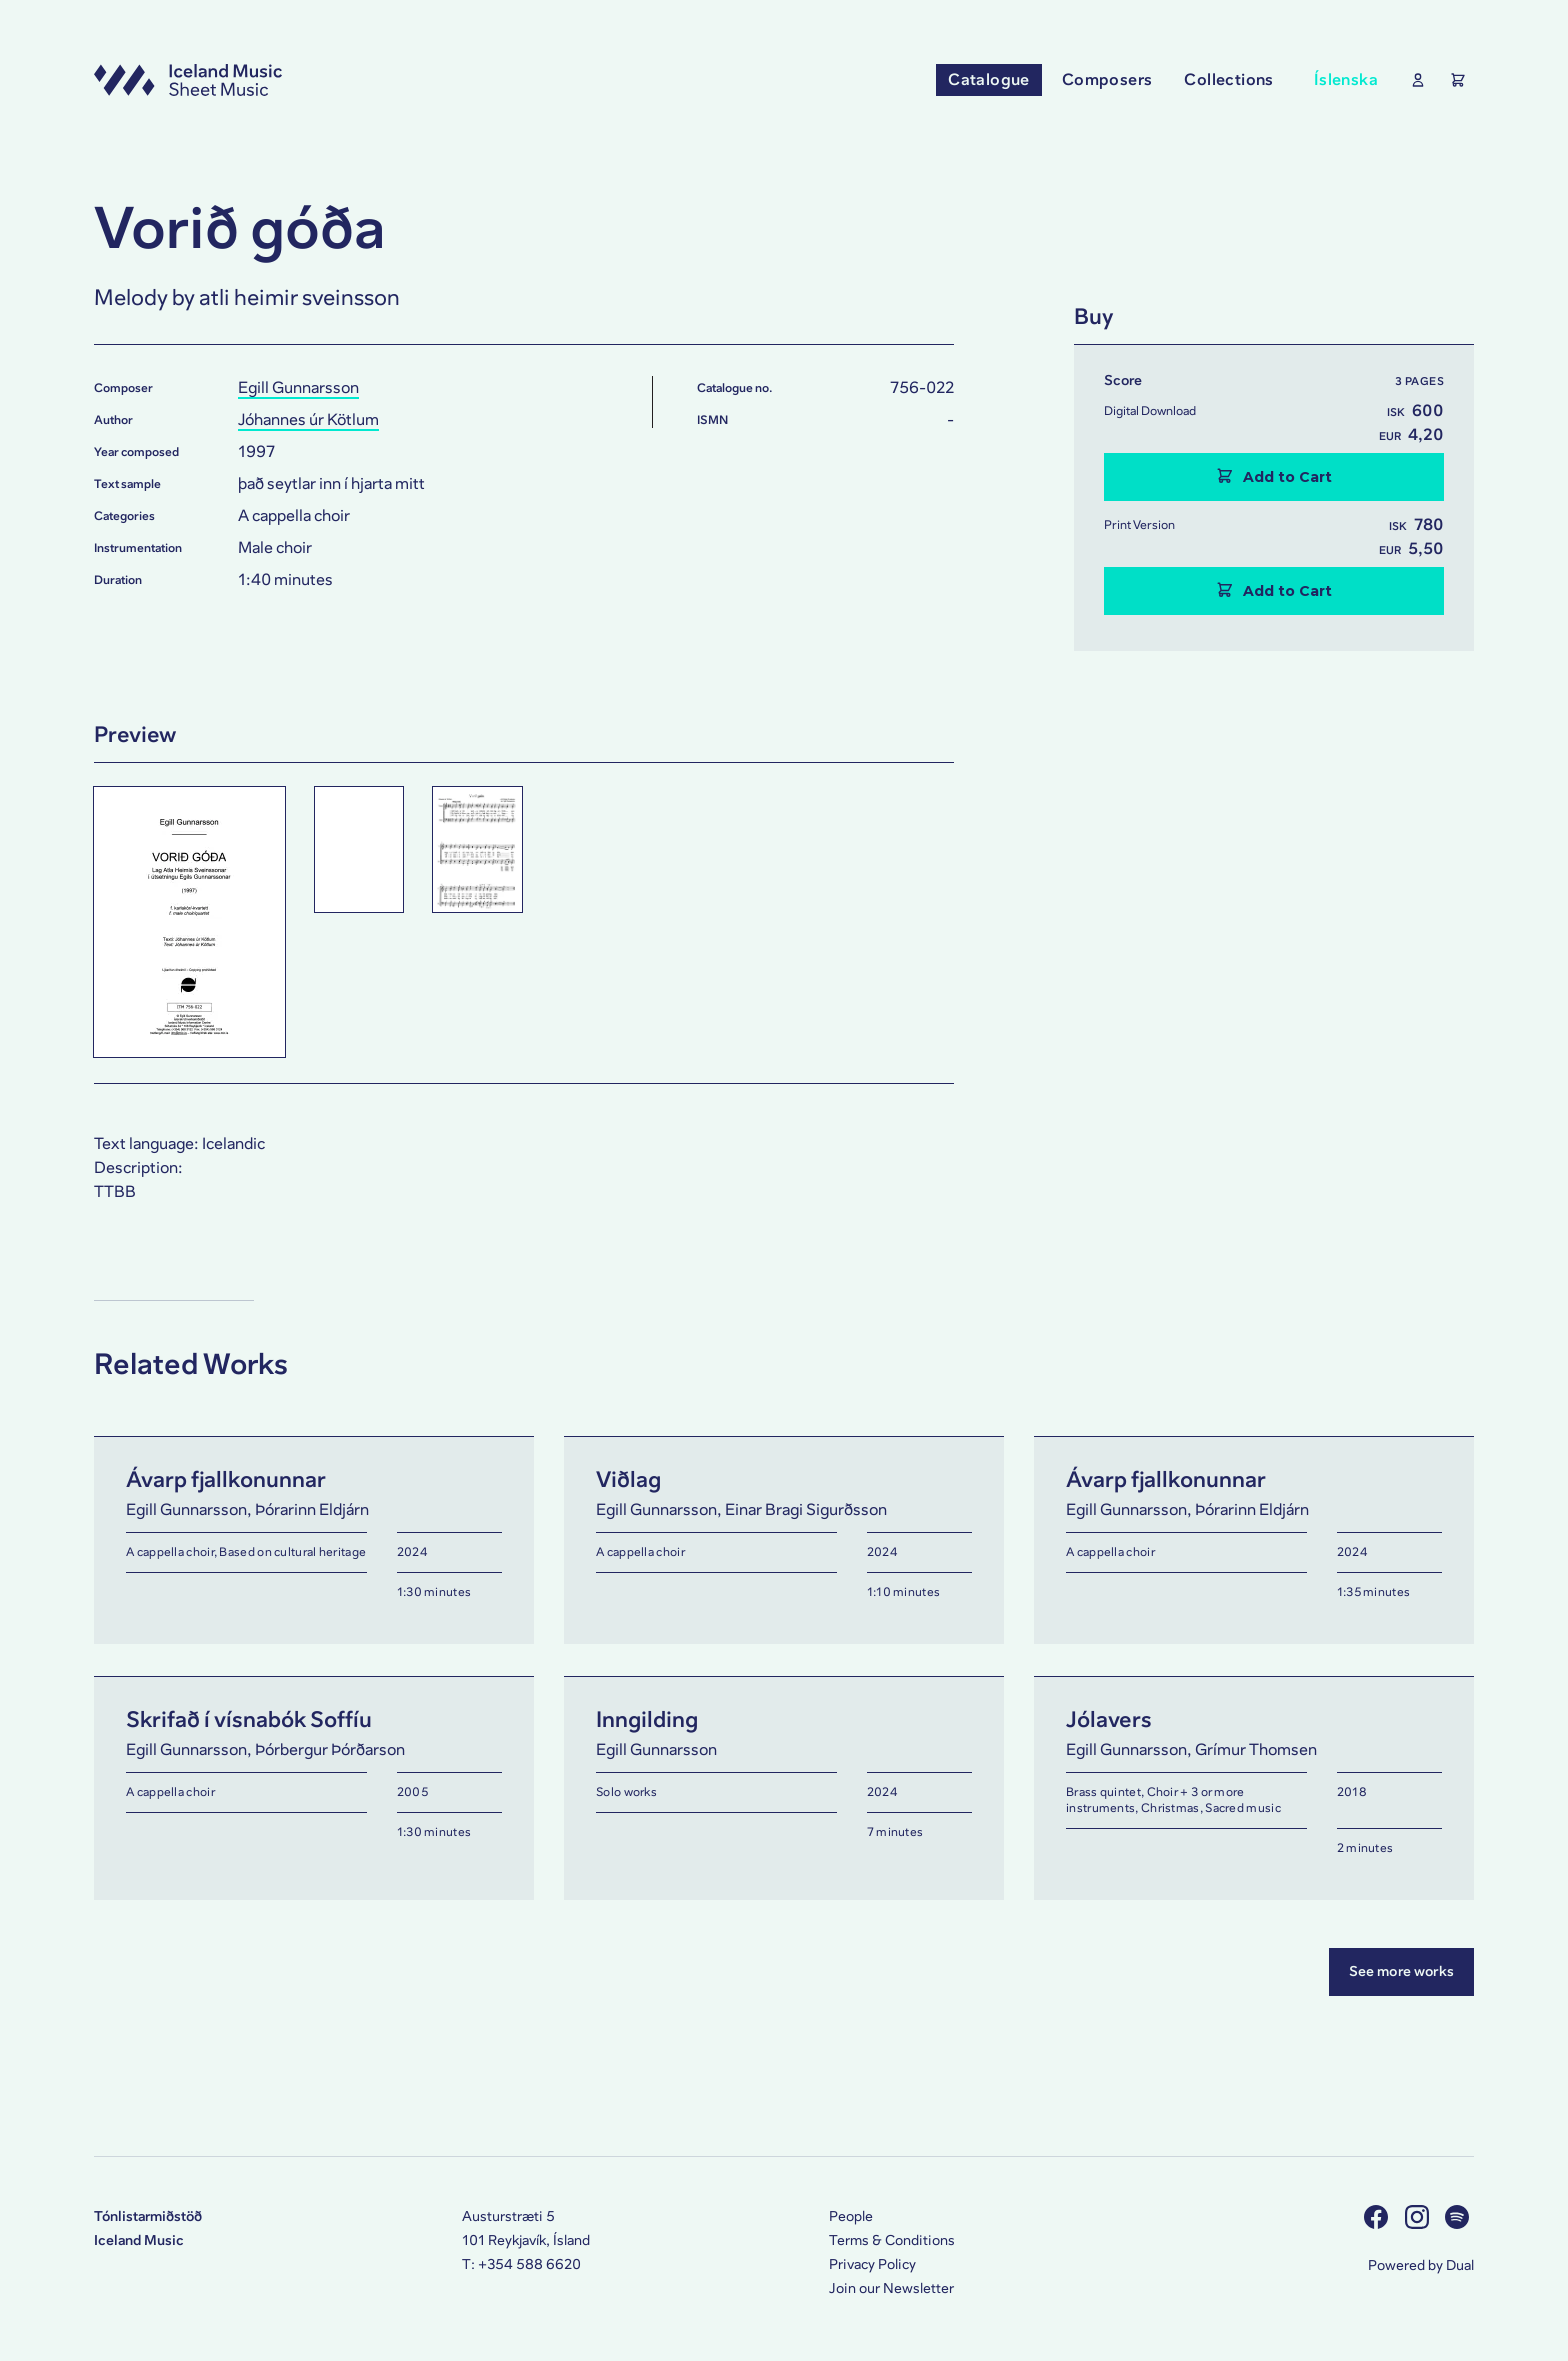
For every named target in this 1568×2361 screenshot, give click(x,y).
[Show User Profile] (1414, 80)
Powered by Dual (1421, 2265)
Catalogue (989, 79)
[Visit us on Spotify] (1459, 2216)
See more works (1401, 1971)
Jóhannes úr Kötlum (308, 419)
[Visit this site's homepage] (188, 80)
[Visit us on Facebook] (1378, 2216)
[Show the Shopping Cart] (1454, 80)
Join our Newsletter (891, 2288)
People (851, 2216)
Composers (1107, 79)
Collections (1228, 79)
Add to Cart (1274, 476)
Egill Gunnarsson (298, 387)
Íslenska (1346, 79)
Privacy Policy (872, 2264)
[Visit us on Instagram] (1419, 2216)
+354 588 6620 (529, 2264)
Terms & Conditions (892, 2240)
